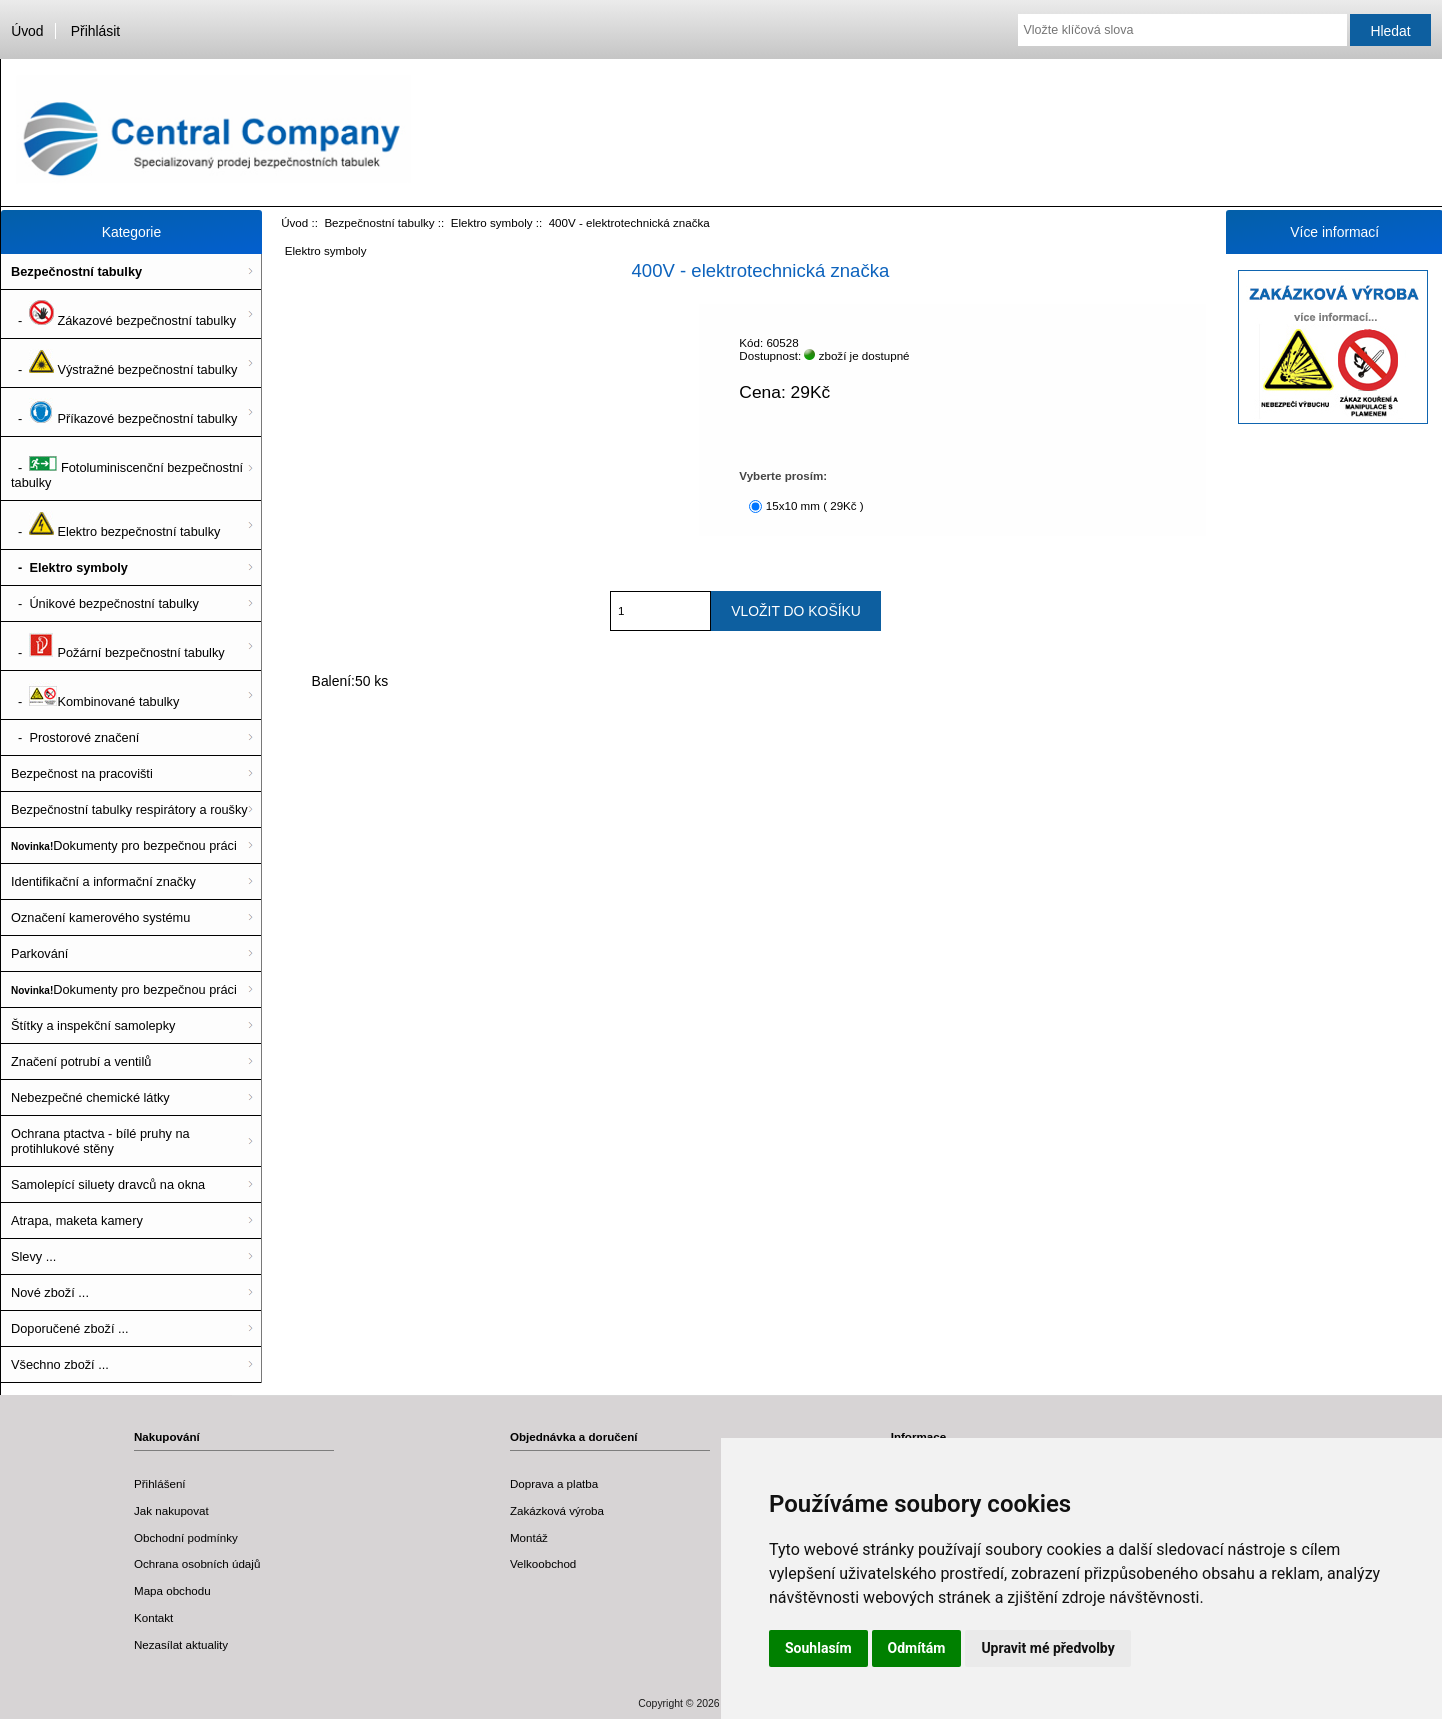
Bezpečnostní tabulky (379, 222)
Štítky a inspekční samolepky (93, 1025)
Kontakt (153, 1617)
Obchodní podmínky (186, 1537)
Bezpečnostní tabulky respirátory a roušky (129, 809)
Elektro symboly (492, 222)
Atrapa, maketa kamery (77, 1220)
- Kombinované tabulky (95, 695)
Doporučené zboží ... (70, 1328)
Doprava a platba (554, 1483)
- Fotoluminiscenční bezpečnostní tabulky (127, 468)
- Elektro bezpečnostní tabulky (115, 525)
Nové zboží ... (50, 1292)
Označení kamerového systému (100, 917)
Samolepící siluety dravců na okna (108, 1184)
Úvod (27, 31)
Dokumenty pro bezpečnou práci (124, 845)
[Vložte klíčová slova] (1182, 30)
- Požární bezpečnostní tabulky (118, 646)
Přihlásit (95, 31)
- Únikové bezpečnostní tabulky (105, 603)
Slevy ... (33, 1256)
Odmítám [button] (917, 1648)
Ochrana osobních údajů (197, 1563)
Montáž (529, 1537)
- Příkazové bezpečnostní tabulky (124, 412)
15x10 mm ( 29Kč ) (815, 505)
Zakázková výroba (557, 1510)
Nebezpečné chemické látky (90, 1097)
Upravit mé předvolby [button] (1047, 1648)
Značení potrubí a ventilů (81, 1061)
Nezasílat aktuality (181, 1644)
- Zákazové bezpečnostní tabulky (123, 314)
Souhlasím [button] (818, 1648)
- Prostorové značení (75, 737)
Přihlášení (160, 1483)
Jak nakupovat (171, 1510)
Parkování (39, 953)
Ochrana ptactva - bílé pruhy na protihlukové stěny (100, 1141)
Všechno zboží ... (60, 1364)
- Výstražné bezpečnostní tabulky (124, 363)
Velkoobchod (543, 1563)
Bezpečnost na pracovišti (82, 773)
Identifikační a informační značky (103, 881)
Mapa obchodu (172, 1590)
